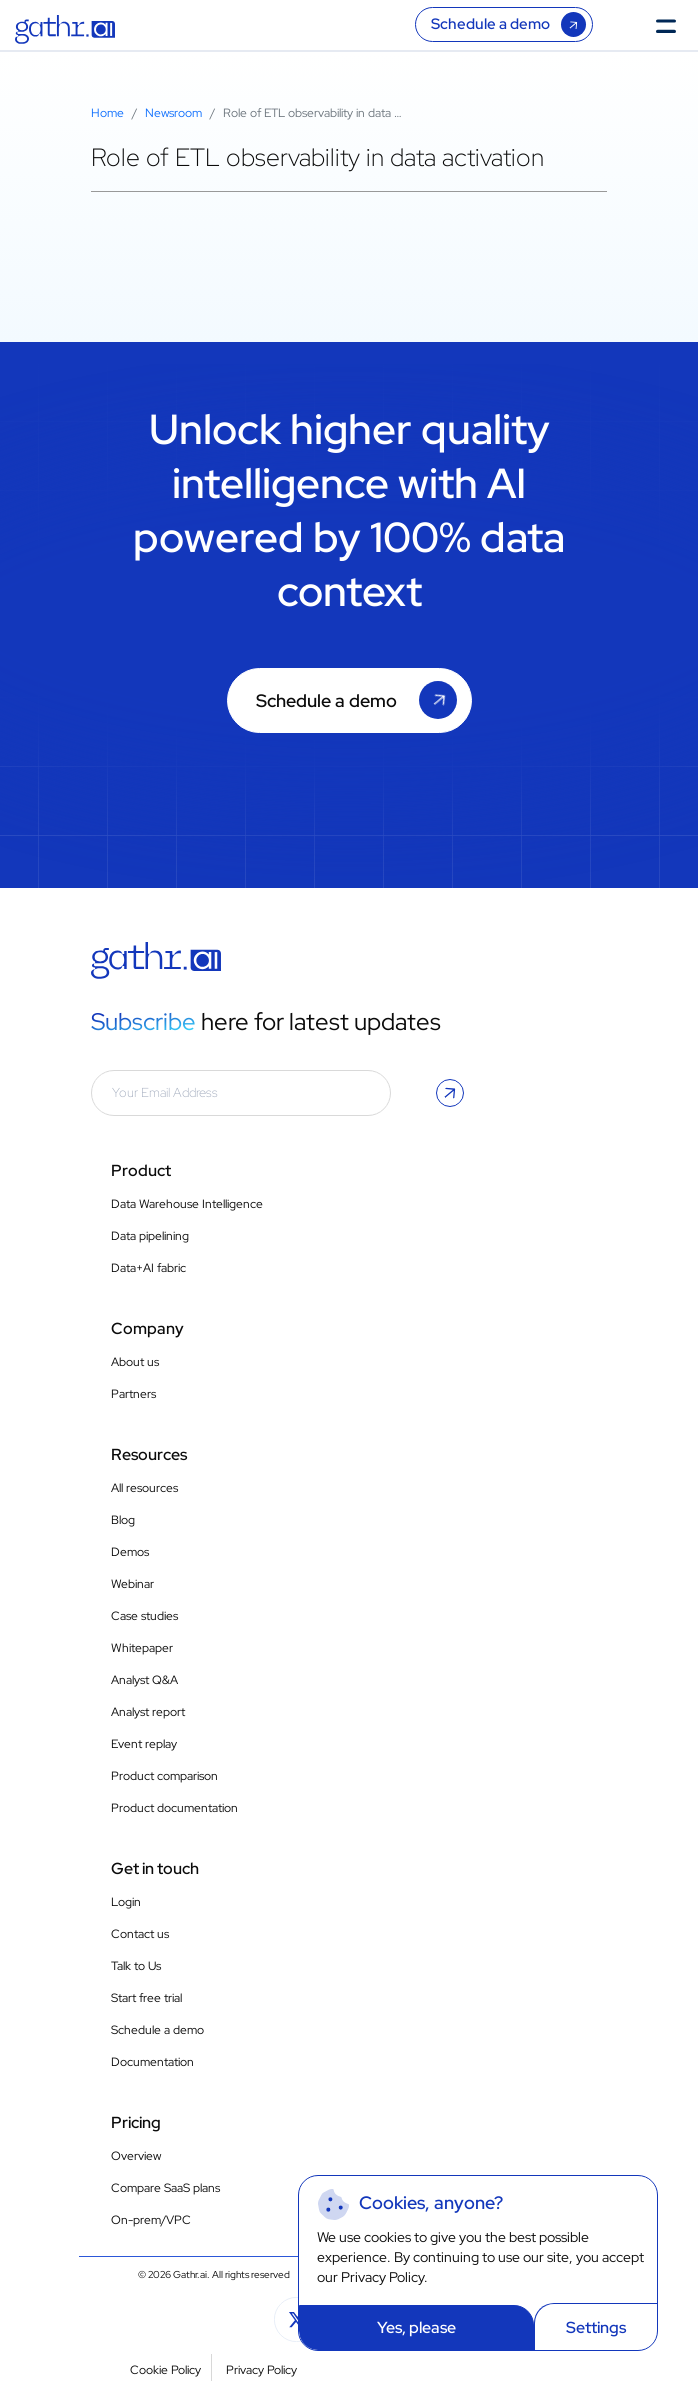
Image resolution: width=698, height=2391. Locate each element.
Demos (130, 1552)
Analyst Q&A (144, 1680)
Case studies (144, 1616)
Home (107, 113)
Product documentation (174, 1808)
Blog (123, 1520)
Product (141, 1170)
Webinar (132, 1584)
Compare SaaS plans (165, 2188)
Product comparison (164, 1776)
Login (126, 1902)
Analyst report (148, 1712)
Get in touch (155, 1868)
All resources (144, 1488)
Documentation (152, 2062)
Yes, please (416, 2327)
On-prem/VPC (151, 2220)
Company (147, 1328)
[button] (450, 1093)
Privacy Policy (382, 2277)
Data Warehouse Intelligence (187, 1204)
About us (135, 1362)
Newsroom (173, 113)
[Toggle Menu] (672, 24)
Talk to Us (136, 1966)
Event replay (144, 1744)
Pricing (136, 2122)
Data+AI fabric (148, 1268)
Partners (133, 1394)
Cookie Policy (165, 2370)
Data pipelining (150, 1236)
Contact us (140, 1934)
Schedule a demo (490, 24)
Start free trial (146, 1998)
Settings (596, 2327)
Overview (136, 2156)
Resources (149, 1454)
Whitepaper (142, 1648)
